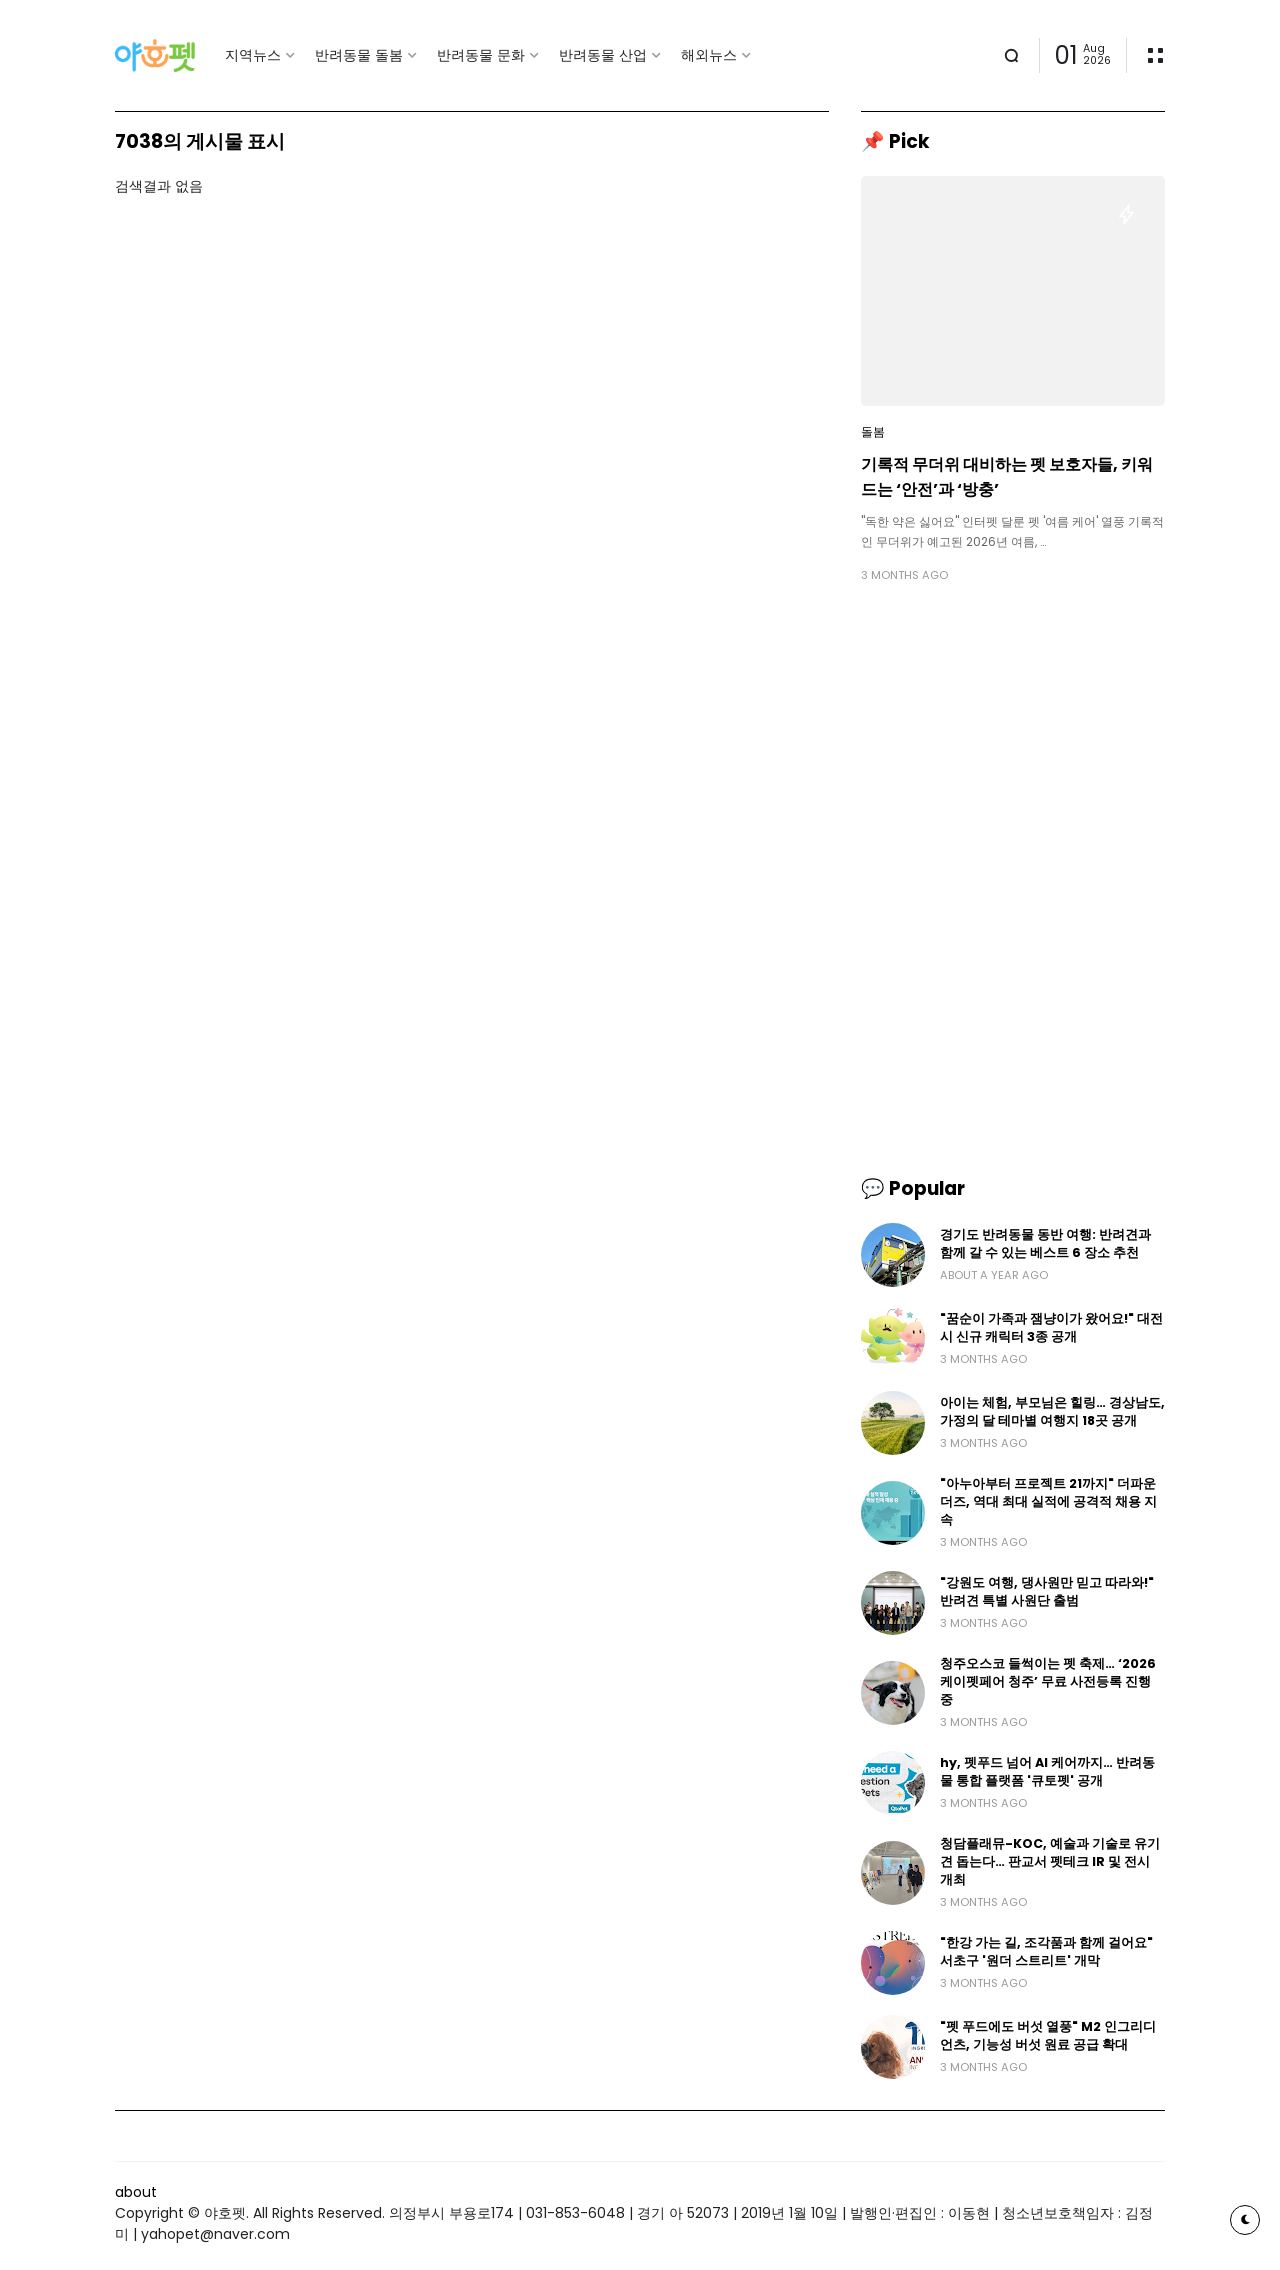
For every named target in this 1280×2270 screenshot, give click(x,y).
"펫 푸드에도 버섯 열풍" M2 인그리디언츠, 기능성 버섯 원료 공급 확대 (1048, 2035)
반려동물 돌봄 (359, 55)
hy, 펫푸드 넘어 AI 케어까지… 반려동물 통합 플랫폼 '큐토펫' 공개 (1047, 1771)
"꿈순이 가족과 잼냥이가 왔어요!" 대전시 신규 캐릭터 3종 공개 (1051, 1327)
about (136, 2192)
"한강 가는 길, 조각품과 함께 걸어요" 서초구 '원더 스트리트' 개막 (1046, 1951)
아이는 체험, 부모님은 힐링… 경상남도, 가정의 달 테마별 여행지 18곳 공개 (1052, 1411)
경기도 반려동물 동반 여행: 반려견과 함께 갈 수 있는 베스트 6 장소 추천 (1045, 1243)
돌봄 (873, 432)
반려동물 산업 (603, 55)
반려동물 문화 (481, 55)
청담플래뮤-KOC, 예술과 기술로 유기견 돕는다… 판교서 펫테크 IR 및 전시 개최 (1050, 1861)
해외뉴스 (709, 55)
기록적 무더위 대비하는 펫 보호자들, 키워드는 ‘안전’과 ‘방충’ (1007, 477)
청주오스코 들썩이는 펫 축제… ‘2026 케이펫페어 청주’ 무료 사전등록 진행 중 (1048, 1681)
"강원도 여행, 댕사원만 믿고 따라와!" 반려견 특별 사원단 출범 (1047, 1591)
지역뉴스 (253, 55)
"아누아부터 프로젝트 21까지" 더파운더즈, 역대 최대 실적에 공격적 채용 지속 (1048, 1501)
